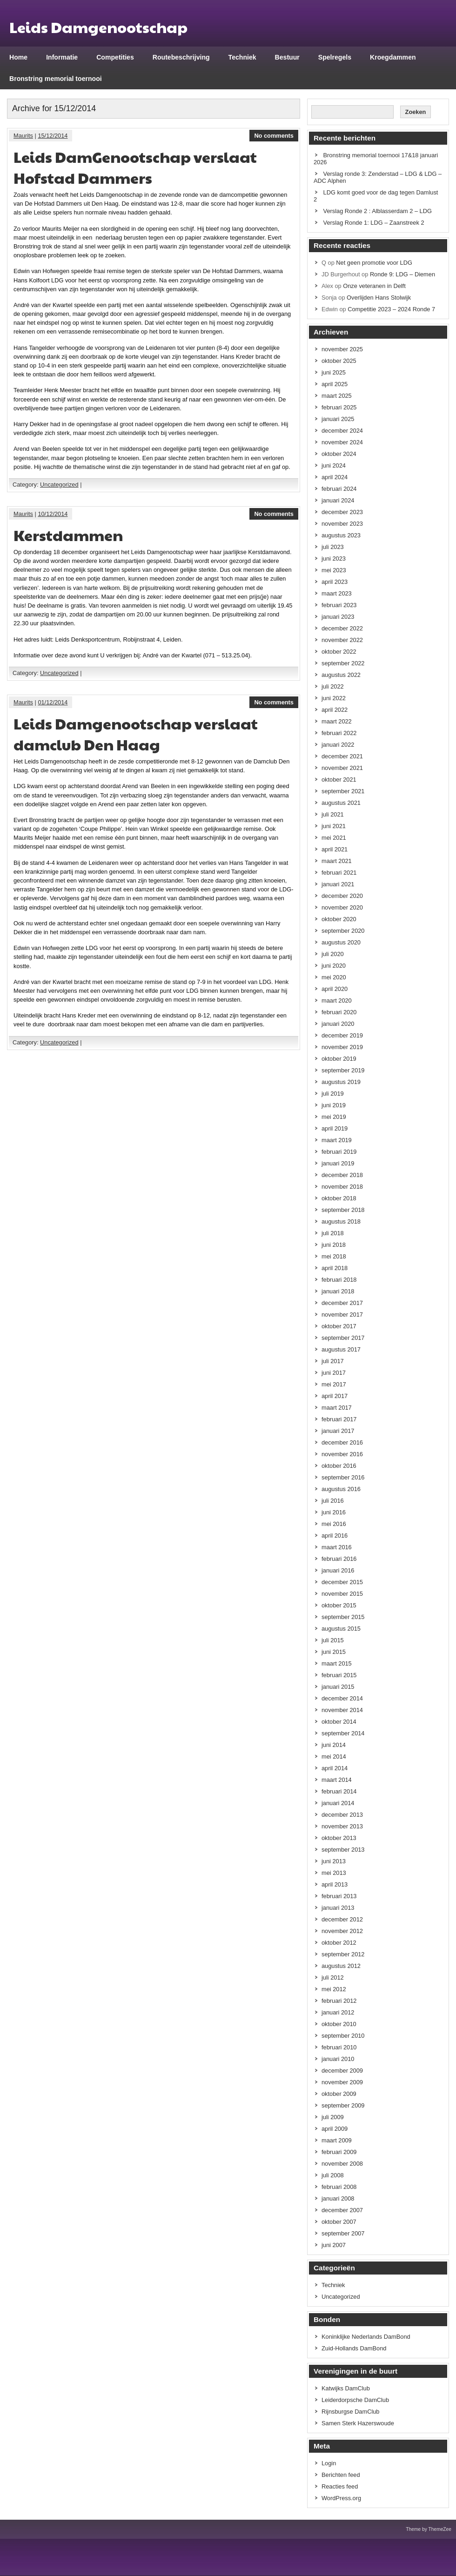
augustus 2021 (341, 802)
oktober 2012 (339, 1942)
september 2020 (343, 930)
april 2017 (335, 1395)
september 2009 (343, 2105)
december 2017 (342, 1302)
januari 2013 (338, 1907)
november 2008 (342, 2163)
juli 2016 (333, 1500)
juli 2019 (333, 1093)
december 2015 (342, 1582)
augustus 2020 (341, 942)
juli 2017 (333, 1361)
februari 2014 (339, 1791)
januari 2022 (338, 744)
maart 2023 (337, 593)
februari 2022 (339, 732)
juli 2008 (333, 2175)
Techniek (242, 57)
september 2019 (343, 1070)
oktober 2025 (339, 360)
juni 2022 (334, 698)
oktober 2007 (339, 2221)
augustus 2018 (341, 1221)
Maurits (23, 135)
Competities (115, 57)
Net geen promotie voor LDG (374, 262)
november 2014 (342, 1709)
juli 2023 (333, 546)
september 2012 (343, 1954)
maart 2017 (337, 1407)
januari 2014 (338, 1803)
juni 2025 (334, 372)
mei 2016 (334, 1523)
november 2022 (342, 639)
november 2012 (342, 1930)
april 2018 (335, 1268)
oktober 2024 (339, 453)
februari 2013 (339, 1896)
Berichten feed (341, 2474)
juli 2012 (333, 1977)
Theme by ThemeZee (428, 2529)
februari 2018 (339, 1279)
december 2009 (342, 2070)
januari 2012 (338, 2012)
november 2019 (342, 1047)
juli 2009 (333, 2117)
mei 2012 (334, 1989)
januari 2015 (338, 1686)
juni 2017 (334, 1372)
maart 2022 (337, 721)
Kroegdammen (393, 57)
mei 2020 (334, 977)
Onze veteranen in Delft (374, 285)
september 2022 (343, 663)
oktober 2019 (339, 1058)
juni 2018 (334, 1244)
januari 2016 (338, 1570)
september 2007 (343, 2233)
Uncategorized (59, 484)
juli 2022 (333, 686)
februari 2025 (339, 407)
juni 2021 (334, 826)
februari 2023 (339, 605)
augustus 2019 (341, 1081)
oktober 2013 (339, 1837)
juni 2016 (334, 1512)
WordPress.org (341, 2498)
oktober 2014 (339, 1721)
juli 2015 (333, 1640)
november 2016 (342, 1454)
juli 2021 (333, 814)
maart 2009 (337, 2140)
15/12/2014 (52, 135)
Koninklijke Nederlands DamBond (366, 2336)
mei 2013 (334, 1872)
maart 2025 (337, 395)
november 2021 (342, 767)
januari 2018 (338, 1291)
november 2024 (342, 442)
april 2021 (335, 849)
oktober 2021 (339, 779)
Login (329, 2463)
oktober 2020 (339, 919)
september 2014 (343, 1733)
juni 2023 (334, 558)
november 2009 (342, 2082)
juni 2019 (334, 1105)
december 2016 (342, 1442)
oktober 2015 (339, 1605)
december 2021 (342, 756)
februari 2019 (339, 1151)
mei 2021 (334, 837)
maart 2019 (337, 1140)
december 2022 (342, 628)
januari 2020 (338, 1023)
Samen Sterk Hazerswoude (358, 2423)
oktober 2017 (339, 1326)
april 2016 (335, 1535)
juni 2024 (334, 465)
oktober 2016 (339, 1465)
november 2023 (342, 523)
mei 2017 (334, 1384)
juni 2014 (334, 1744)
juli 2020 (333, 953)
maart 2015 (337, 1663)
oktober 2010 (339, 2024)
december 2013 (342, 1814)
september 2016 (343, 1477)
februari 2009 (339, 2151)
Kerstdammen (68, 534)
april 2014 (335, 1768)
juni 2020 (334, 965)
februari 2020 (339, 1012)
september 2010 (343, 2035)
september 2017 (343, 1337)
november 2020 (342, 907)
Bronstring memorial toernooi (55, 78)
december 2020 (342, 895)
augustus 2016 (341, 1488)
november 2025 (342, 349)
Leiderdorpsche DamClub (355, 2399)
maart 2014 (337, 1779)
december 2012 (342, 1919)
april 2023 (335, 581)
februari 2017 (339, 1419)
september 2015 (343, 1616)
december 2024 (342, 430)
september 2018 (343, 1209)
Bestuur (287, 57)
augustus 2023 (341, 535)
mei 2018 (334, 1256)
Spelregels (334, 57)
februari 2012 (339, 2000)
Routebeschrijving (181, 57)
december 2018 (342, 1174)
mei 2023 (334, 570)
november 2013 (342, 1826)
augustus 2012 (341, 1965)
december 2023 (342, 512)
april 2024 (335, 477)
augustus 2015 (341, 1628)
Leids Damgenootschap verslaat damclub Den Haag (135, 734)
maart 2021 (337, 860)
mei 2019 (334, 1116)
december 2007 (342, 2210)
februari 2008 (339, 2186)
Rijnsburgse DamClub (350, 2411)
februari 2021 (339, 872)
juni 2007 (334, 2244)
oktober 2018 (339, 1198)
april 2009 (335, 2128)
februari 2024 (339, 488)
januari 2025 (338, 418)
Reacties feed (340, 2486)
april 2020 (335, 988)
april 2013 (335, 1884)
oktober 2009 (339, 2093)
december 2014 (342, 1698)
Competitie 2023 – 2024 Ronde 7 (391, 309)
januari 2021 (338, 884)
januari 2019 (338, 1163)
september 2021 (343, 791)
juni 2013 (334, 1861)
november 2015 (342, 1593)
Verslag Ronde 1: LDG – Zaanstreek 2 (373, 222)
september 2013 (343, 1849)
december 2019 (342, 1035)
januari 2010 (338, 2058)
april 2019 (335, 1128)
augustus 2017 (341, 1349)
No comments (274, 135)
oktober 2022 (339, 651)
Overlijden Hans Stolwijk (379, 297)
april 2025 (335, 384)
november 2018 (342, 1186)
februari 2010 (339, 2047)
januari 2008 (338, 2198)
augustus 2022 (341, 674)
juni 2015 (334, 1651)
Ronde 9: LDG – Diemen (402, 274)
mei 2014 (334, 1756)
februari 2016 (339, 1558)
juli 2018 (333, 1233)
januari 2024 (338, 500)
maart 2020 (337, 1000)
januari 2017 (338, 1430)
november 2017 (342, 1314)
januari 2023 (338, 616)
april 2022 (335, 709)
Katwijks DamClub (346, 2388)
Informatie (62, 57)
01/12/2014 (52, 702)
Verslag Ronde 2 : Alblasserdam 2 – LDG (377, 210)
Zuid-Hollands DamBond (354, 2348)
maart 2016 (337, 1547)
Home (18, 57)
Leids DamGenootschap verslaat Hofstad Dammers (135, 167)
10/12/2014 (52, 513)
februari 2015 (339, 1675)
